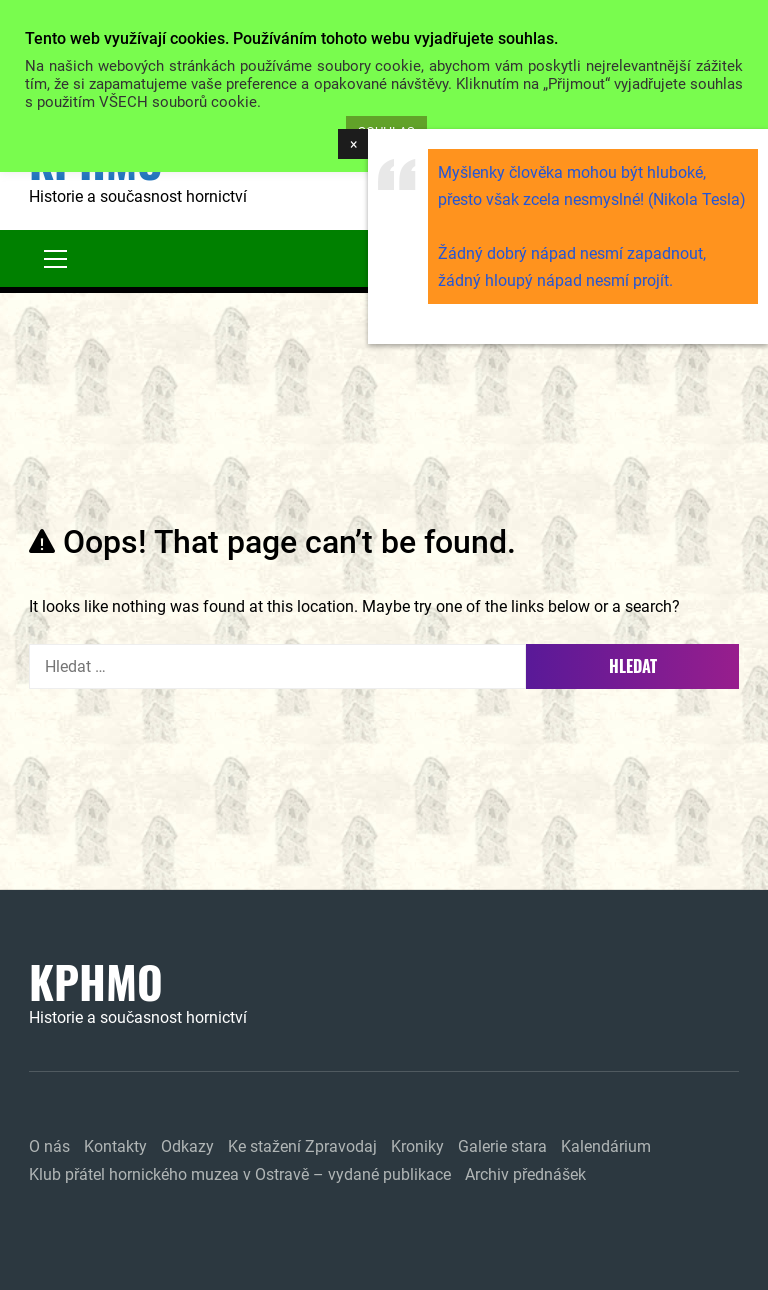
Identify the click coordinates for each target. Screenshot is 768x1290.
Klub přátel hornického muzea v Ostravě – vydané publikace (240, 1174)
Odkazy (187, 1146)
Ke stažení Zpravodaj (302, 1146)
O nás (49, 1146)
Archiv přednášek (525, 1174)
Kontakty (115, 1146)
